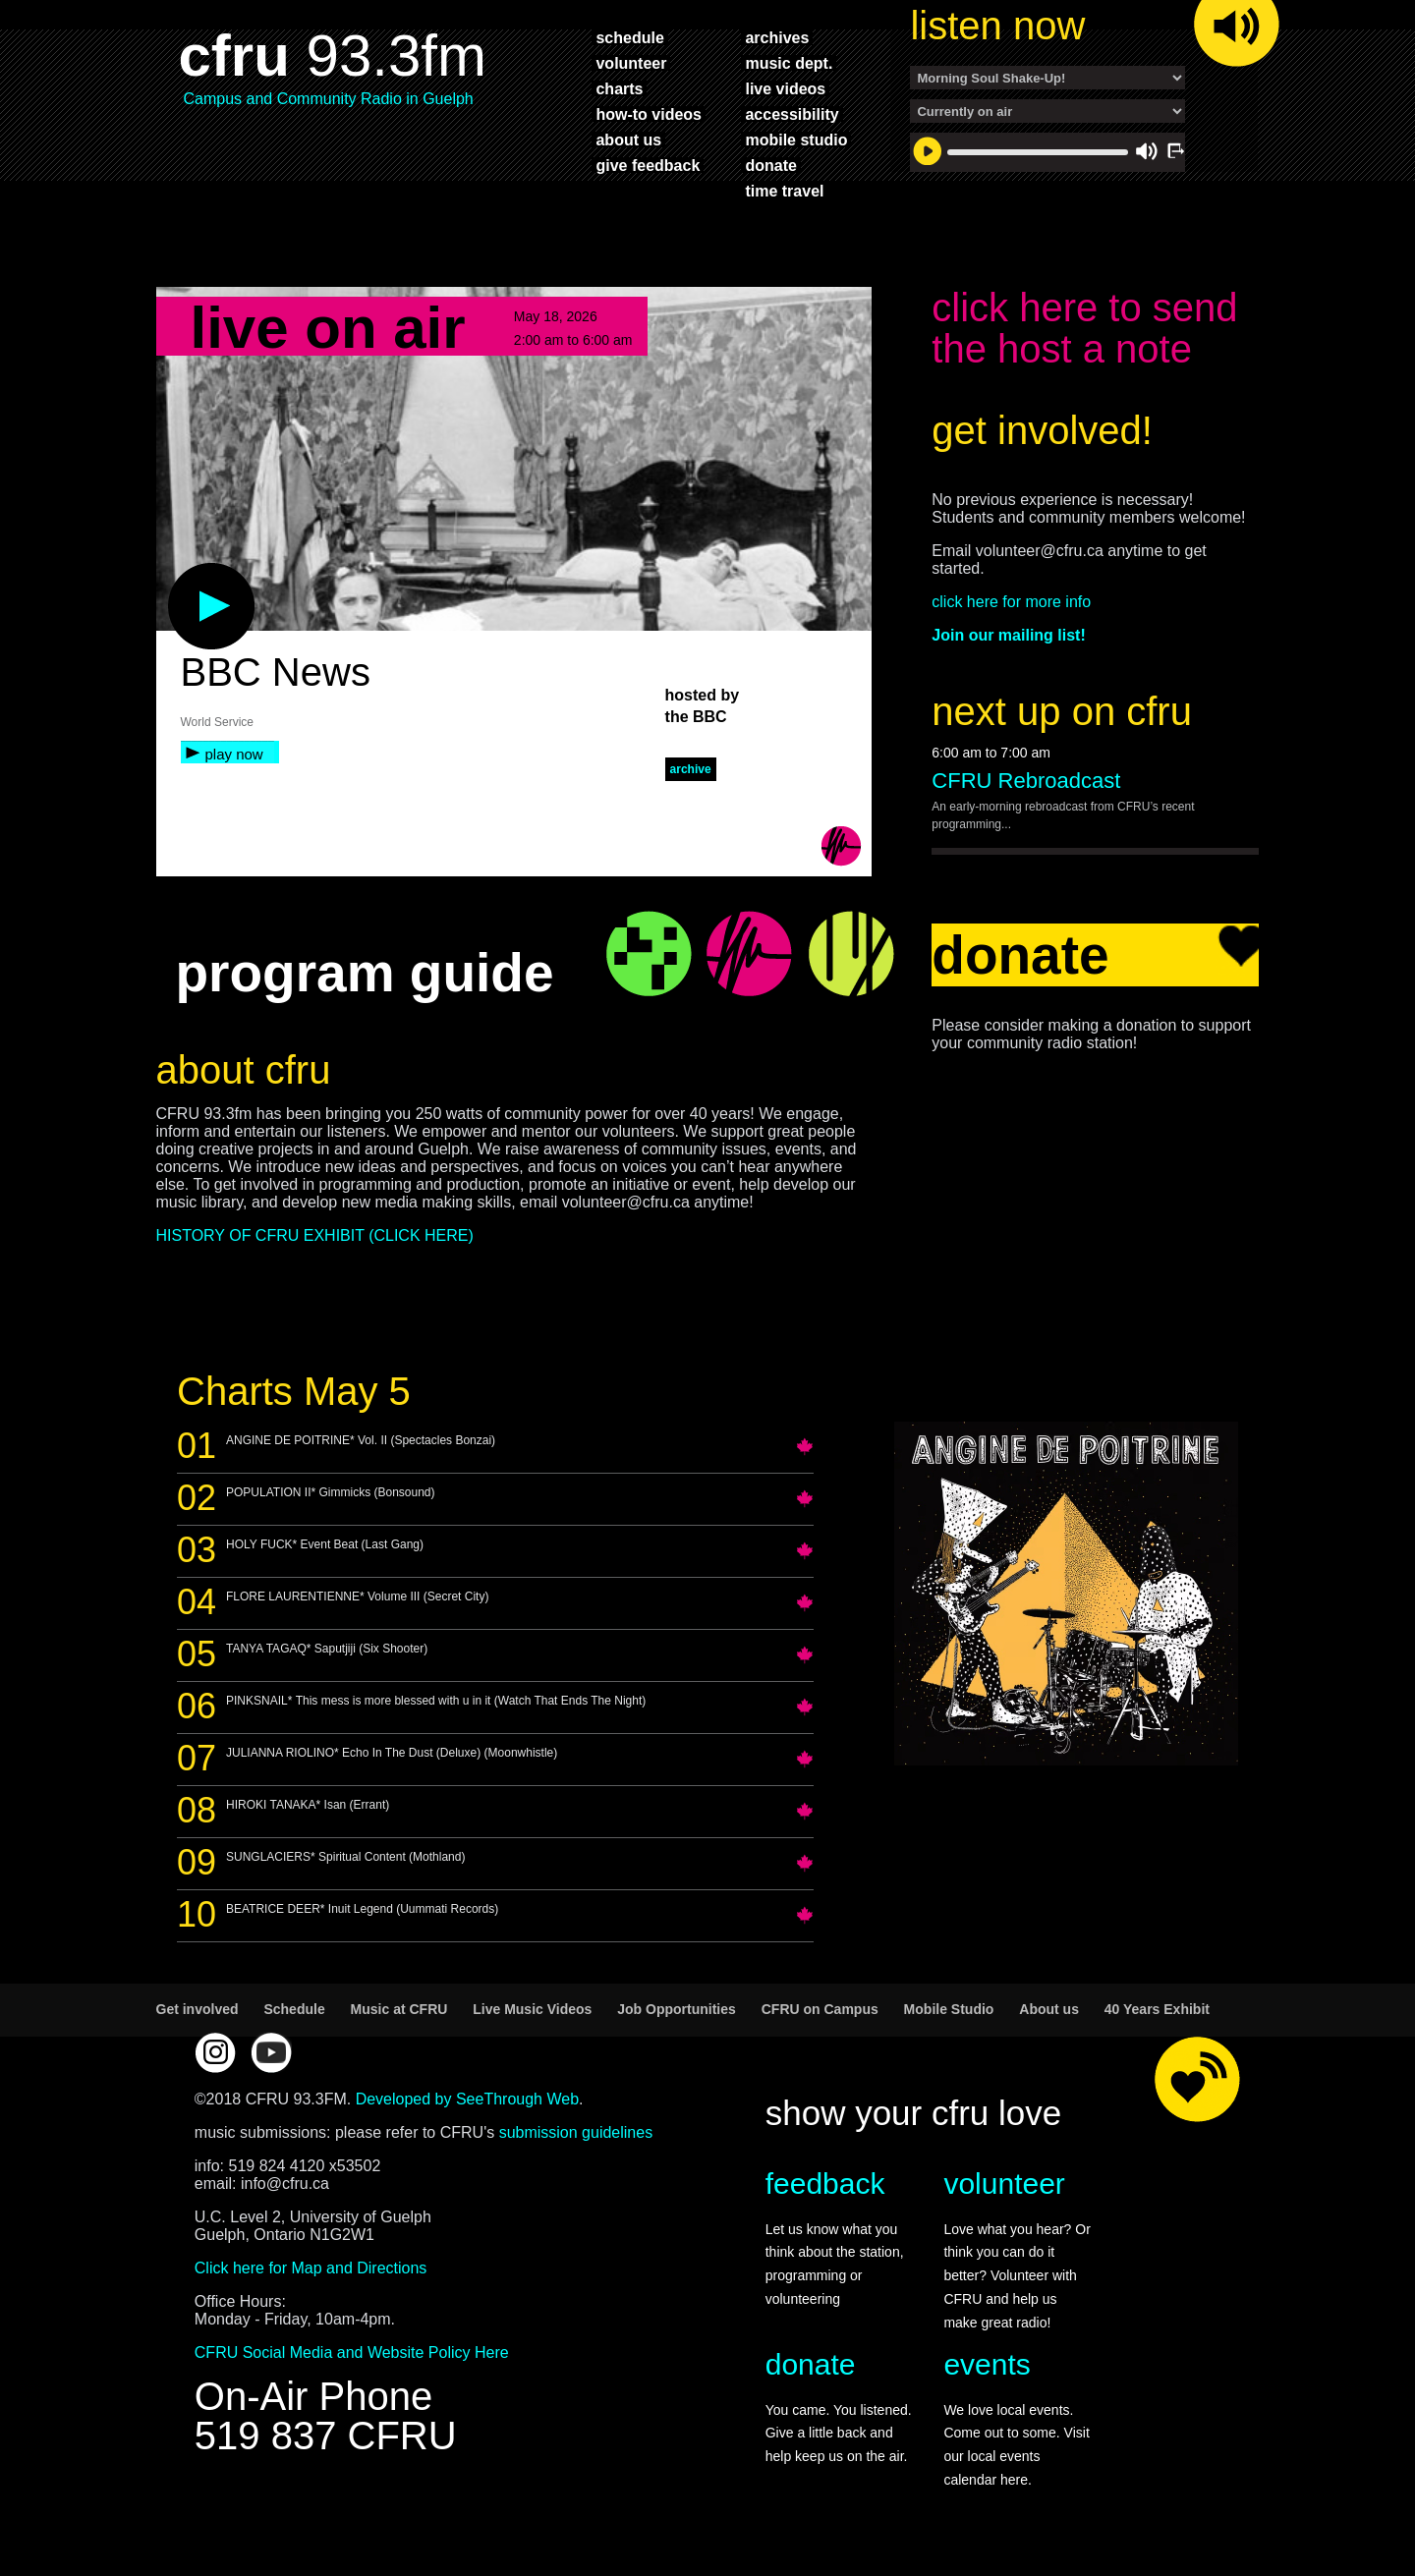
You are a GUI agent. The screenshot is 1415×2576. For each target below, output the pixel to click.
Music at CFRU (399, 2009)
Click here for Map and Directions (311, 2268)
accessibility (791, 114)
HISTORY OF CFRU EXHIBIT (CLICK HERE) (315, 1235)
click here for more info (1011, 601)
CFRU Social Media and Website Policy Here (352, 2352)
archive (690, 769)
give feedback (647, 165)
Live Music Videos (532, 2009)
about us (628, 139)
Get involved (197, 2009)
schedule (629, 37)
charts (619, 88)
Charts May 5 (294, 1391)
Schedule (293, 2009)
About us (1049, 2009)
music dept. (788, 63)
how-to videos (648, 114)
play (179, 573)
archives (777, 37)
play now (234, 754)
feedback (825, 2183)
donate (770, 165)
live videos (785, 88)
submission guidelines (576, 2132)
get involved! (1042, 430)
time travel (784, 190)
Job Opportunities (676, 2009)
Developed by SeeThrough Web (467, 2099)
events (986, 2364)
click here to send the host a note (1084, 328)
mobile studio (796, 139)
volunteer (630, 63)
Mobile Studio (949, 2009)
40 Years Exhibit (1157, 2009)
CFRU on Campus (820, 2009)
